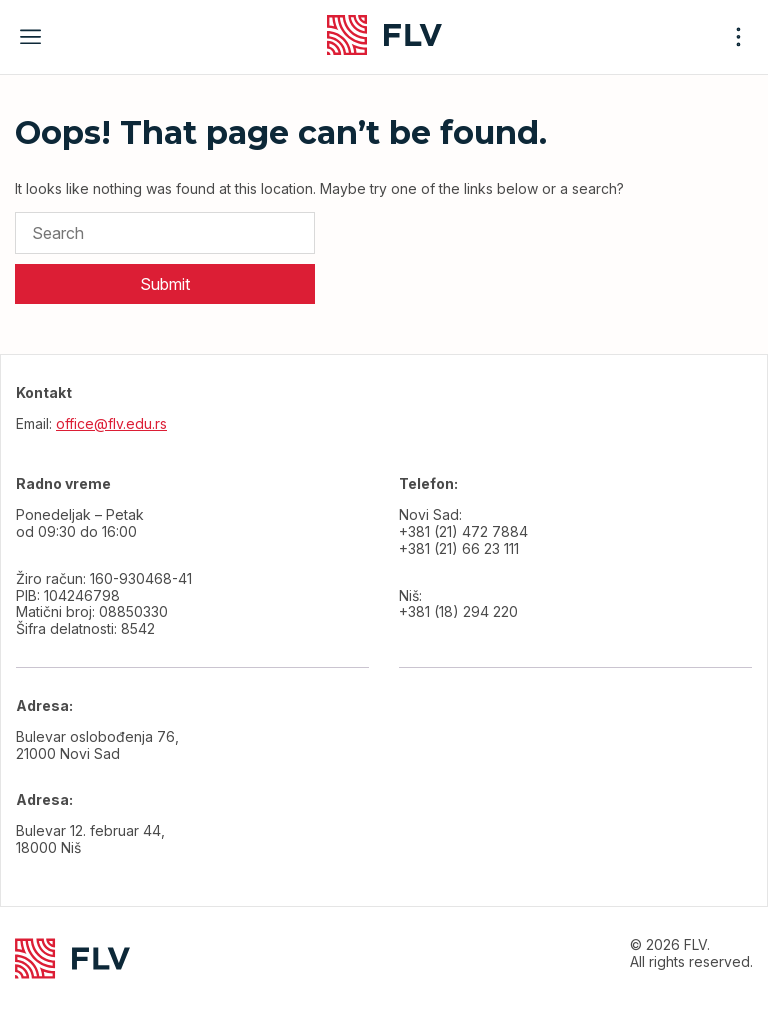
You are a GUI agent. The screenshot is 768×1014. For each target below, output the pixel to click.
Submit (165, 284)
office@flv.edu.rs (111, 423)
